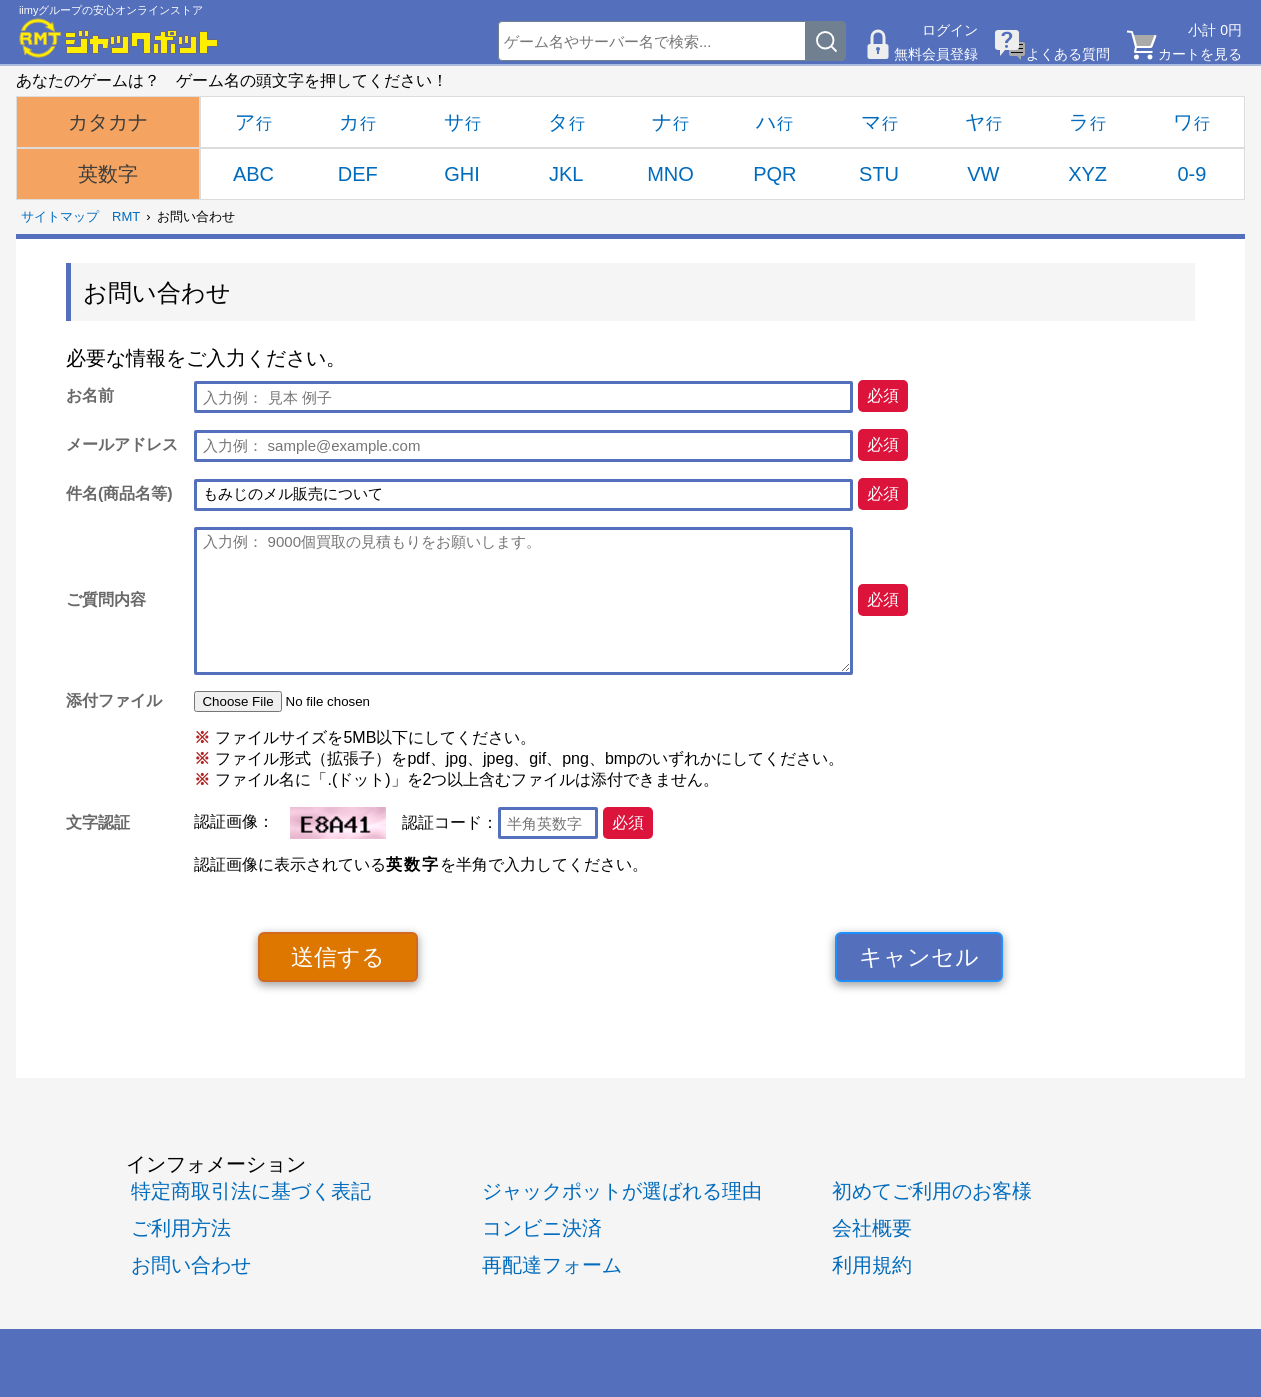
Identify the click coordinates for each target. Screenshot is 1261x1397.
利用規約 (872, 1265)
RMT (126, 216)
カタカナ (108, 122)
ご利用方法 (181, 1228)
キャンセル (919, 957)
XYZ (1087, 174)
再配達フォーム (552, 1265)
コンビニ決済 (542, 1228)
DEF (358, 174)
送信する (338, 957)
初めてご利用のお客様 (932, 1191)
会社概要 (872, 1228)
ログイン (950, 30)
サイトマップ (60, 216)
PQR (774, 174)
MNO (670, 174)
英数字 (108, 174)
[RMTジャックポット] (119, 38)
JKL (566, 174)
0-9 (1191, 174)
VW (983, 174)
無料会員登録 (936, 54)
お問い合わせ (191, 1265)
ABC (253, 174)
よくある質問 (1068, 54)
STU (879, 174)
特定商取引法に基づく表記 (251, 1191)
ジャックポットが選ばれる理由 (622, 1191)
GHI (462, 174)
